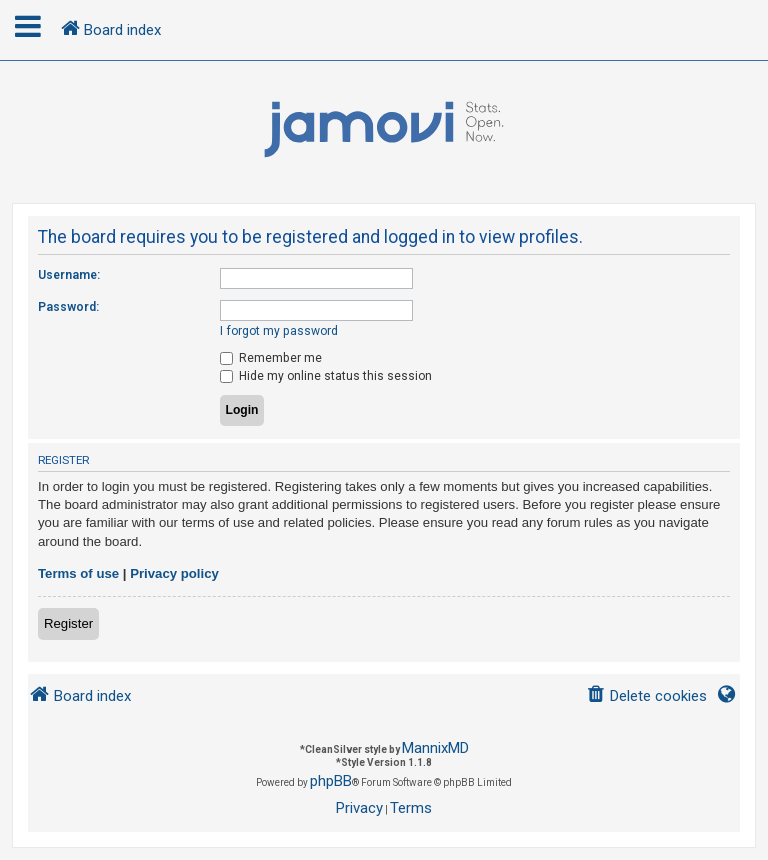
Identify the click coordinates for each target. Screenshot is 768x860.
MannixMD (435, 748)
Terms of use (78, 573)
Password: (68, 307)
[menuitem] (646, 696)
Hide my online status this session (326, 376)
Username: (69, 275)
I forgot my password (279, 331)
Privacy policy (174, 573)
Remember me (271, 358)
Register (68, 623)
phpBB (331, 781)
